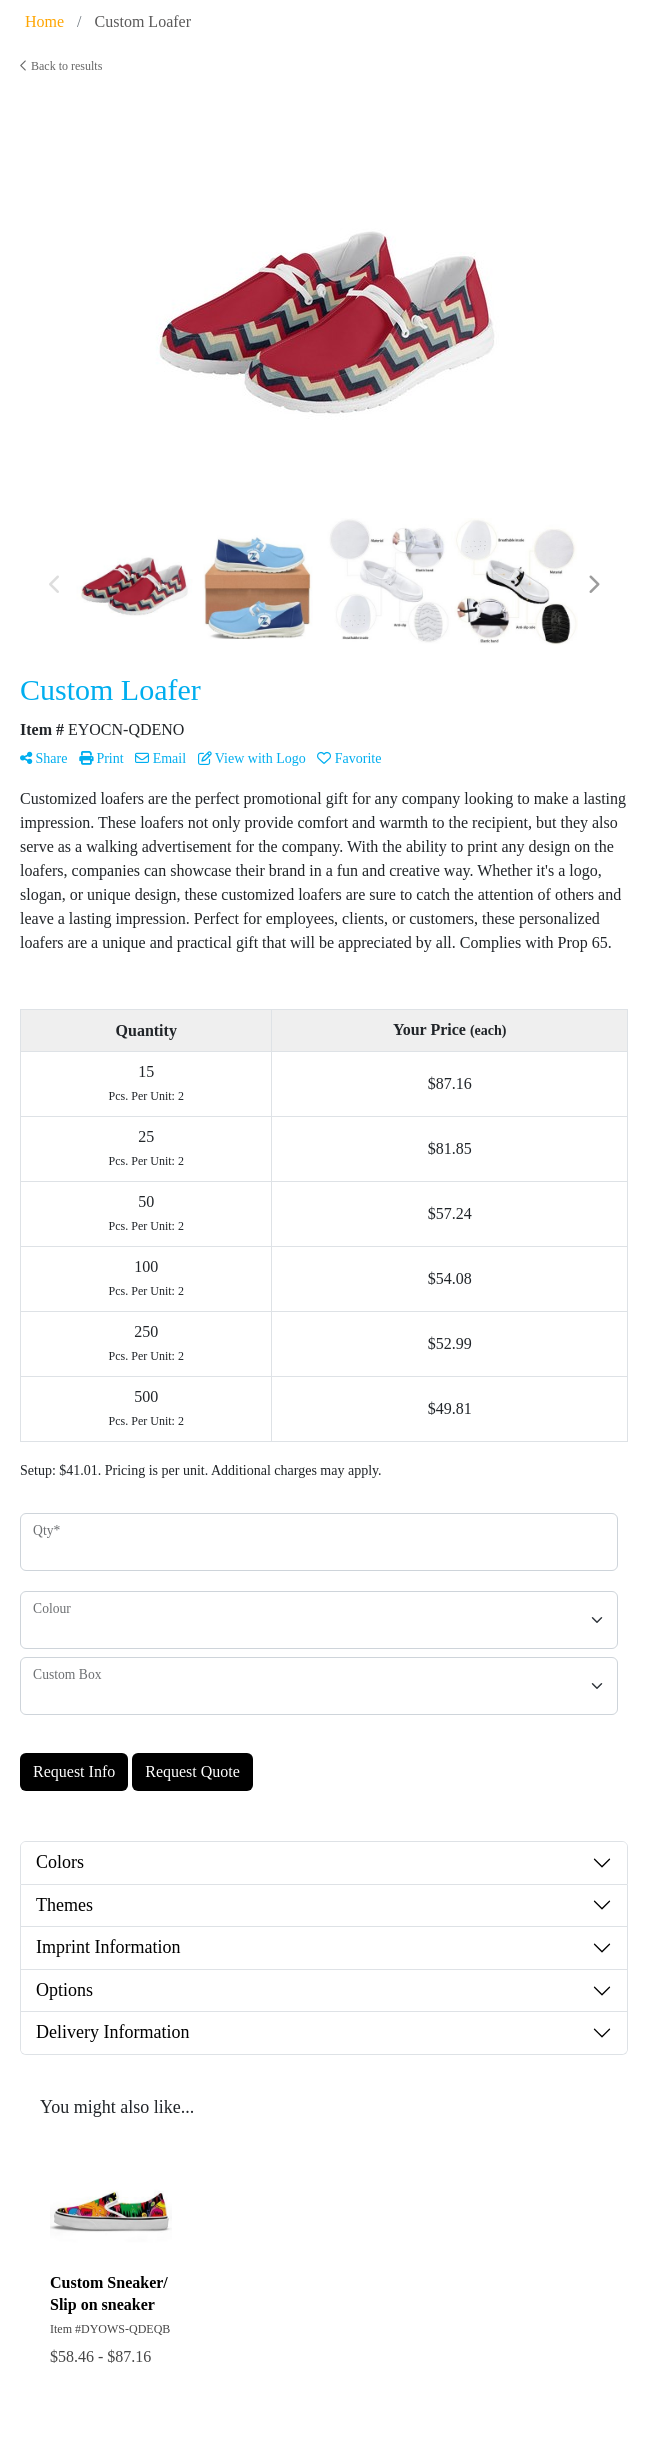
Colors (60, 1862)
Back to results (61, 66)
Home (44, 21)
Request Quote (192, 1771)
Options (64, 1990)
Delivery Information (112, 2032)
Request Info (74, 1771)
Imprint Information (108, 1947)
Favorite (349, 758)
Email (160, 758)
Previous (55, 585)
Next (593, 585)
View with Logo (252, 758)
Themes (64, 1905)
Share (43, 758)
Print (101, 758)
